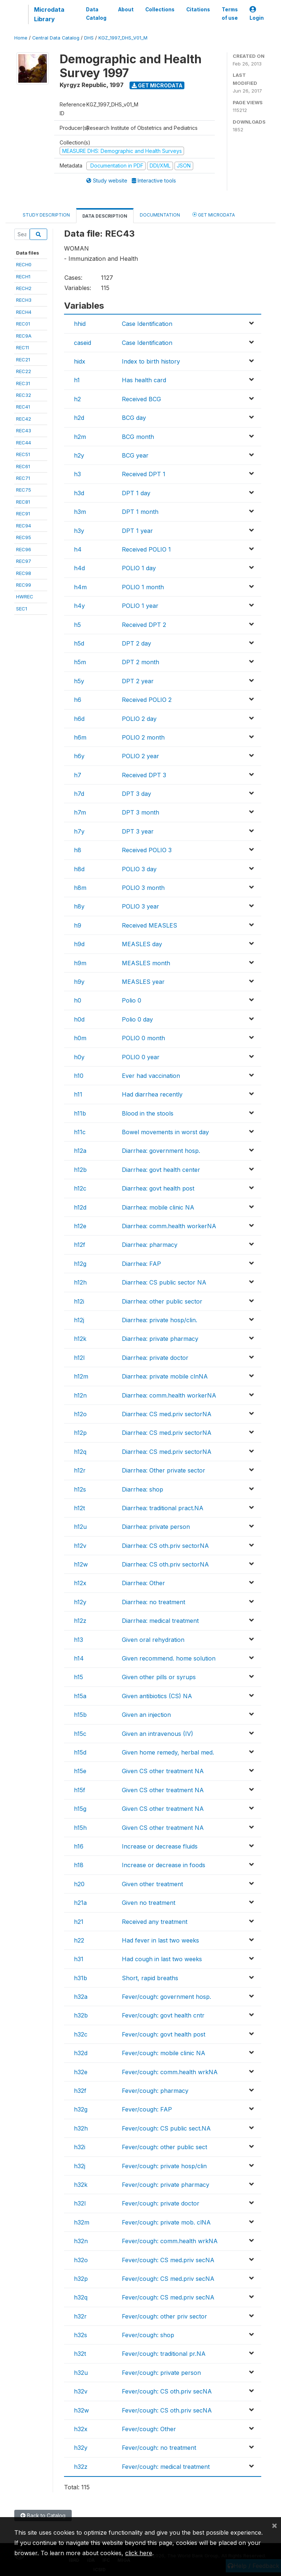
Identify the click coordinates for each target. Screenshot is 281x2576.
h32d (80, 2053)
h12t (79, 1508)
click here (138, 2553)
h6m (80, 737)
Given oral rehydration (153, 1639)
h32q (80, 2297)
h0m (80, 1038)
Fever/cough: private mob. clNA (166, 2222)
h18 (78, 1865)
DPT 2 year (138, 681)
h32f (80, 2090)
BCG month (138, 436)
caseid (82, 342)
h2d (79, 417)
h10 (78, 1075)
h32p (81, 2278)
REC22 (23, 371)
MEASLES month (146, 963)
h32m (81, 2222)
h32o (81, 2260)
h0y (79, 1057)
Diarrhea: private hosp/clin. (159, 1320)
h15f (79, 1790)
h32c (80, 2034)
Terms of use (230, 13)
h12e (80, 1226)
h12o (80, 1414)
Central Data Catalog (55, 38)
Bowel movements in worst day (165, 1132)
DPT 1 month (140, 511)
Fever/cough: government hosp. (166, 1996)
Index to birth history (151, 361)
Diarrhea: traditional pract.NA (162, 1508)
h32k (80, 2184)
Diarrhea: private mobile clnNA (165, 1376)
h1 (77, 380)
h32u (81, 2372)
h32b (81, 2015)
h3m (80, 511)
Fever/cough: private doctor (160, 2203)
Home (20, 38)
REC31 (23, 383)
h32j (79, 2166)
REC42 (23, 419)
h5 (77, 624)
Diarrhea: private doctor (155, 1357)
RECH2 (23, 288)
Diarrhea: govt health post (158, 1188)
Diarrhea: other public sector (162, 1301)
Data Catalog (96, 13)
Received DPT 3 (144, 775)
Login (257, 13)
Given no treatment (148, 1902)
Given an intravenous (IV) (157, 1733)
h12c (80, 1188)
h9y (79, 981)
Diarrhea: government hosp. (161, 1150)
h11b (80, 1113)
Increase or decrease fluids (160, 1846)
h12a (80, 1150)
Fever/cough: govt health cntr (163, 2015)
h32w (81, 2410)
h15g (80, 1808)
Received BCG (141, 399)
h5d (79, 643)
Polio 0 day (137, 1019)
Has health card (144, 380)
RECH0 (23, 264)
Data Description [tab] (104, 216)
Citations (198, 9)
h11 (78, 1094)
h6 (77, 699)
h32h (81, 2128)
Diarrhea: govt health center (161, 1169)
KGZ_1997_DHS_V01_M (122, 38)
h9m (80, 963)
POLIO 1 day (139, 568)
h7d (79, 793)
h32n (81, 2241)
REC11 (22, 347)
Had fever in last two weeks (160, 1940)
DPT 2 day (136, 643)
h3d (79, 493)
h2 (77, 399)
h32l (80, 2203)
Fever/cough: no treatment (159, 2447)
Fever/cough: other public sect (164, 2147)
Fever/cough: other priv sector (164, 2316)
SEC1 (21, 609)
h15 (78, 1677)
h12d (80, 1207)
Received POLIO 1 (146, 549)
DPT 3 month (140, 812)
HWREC (24, 596)
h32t (80, 2353)
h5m (80, 662)
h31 (78, 1959)
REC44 (23, 442)
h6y (79, 756)
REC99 (23, 585)
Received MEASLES (149, 925)
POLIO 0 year (141, 1057)
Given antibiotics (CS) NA (157, 1696)
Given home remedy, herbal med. (168, 1752)
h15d (80, 1752)
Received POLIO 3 (147, 850)
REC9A (23, 336)
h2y (79, 455)
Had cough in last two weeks (162, 1959)
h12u (80, 1526)
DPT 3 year (138, 831)
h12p (80, 1432)
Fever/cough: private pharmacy (165, 2184)
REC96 (23, 549)
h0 (77, 1000)
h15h (80, 1827)
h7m (80, 812)
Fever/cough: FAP (147, 2109)
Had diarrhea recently (152, 1094)
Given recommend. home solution (169, 1658)
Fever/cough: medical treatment (166, 2466)
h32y (80, 2447)
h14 (79, 1658)
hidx (79, 361)
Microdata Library (49, 14)
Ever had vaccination (151, 1075)
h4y (79, 605)
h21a (80, 1902)
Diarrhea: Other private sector (163, 1470)
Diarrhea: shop (142, 1489)
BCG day (134, 417)
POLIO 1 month (143, 587)
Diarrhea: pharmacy (149, 1244)
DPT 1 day (136, 493)
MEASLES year (143, 981)
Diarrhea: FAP (141, 1263)
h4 (78, 549)
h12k (80, 1338)
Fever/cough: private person (161, 2372)
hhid (80, 323)
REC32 (23, 395)
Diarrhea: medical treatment (160, 1620)
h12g (80, 1263)
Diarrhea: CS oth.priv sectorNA (165, 1545)
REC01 (23, 324)
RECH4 (23, 312)
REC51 (23, 454)
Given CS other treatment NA (163, 1771)
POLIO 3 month (143, 887)
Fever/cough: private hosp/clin (164, 2166)
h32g (80, 2109)
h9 (77, 925)
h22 (79, 1940)
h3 (77, 474)
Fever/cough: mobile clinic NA (163, 2053)
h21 (78, 1921)
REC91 (23, 513)
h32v (80, 2391)
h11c (80, 1132)
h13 (78, 1639)
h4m (80, 587)
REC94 (23, 526)
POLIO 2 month (143, 737)
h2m (80, 436)
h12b (80, 1169)
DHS (89, 38)
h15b (80, 1714)
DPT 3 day (136, 793)
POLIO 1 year (140, 605)
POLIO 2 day (139, 718)
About (126, 9)
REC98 (23, 573)
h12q (80, 1451)
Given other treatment (152, 1884)
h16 (78, 1846)
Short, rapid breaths (150, 1978)
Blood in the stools (147, 1113)
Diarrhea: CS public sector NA (164, 1282)
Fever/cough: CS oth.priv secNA (167, 2391)
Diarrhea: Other (143, 1583)
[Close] (274, 2525)
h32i (79, 2147)
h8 (77, 850)
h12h (80, 1282)
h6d (79, 718)
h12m (81, 1376)
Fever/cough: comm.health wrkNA (170, 2072)
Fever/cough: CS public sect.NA (166, 2128)
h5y (79, 681)
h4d (79, 568)
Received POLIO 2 (147, 699)
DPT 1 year (137, 530)
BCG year (135, 455)
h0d (79, 1019)
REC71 (23, 478)
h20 (79, 1884)
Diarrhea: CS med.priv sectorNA (166, 1414)
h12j (79, 1320)
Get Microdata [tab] (213, 214)
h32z (80, 2466)
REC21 (23, 359)
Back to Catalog (42, 2515)
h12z (80, 1620)
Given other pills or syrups (159, 1677)
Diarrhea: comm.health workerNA (169, 1226)
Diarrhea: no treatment (153, 1602)
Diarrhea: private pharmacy (160, 1338)
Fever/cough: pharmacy (155, 2090)
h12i (79, 1301)
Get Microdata (157, 85)
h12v (80, 1545)
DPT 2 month (140, 662)
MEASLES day (142, 944)
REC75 (23, 490)
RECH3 (23, 300)
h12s (80, 1489)
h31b (80, 1978)
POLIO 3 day (139, 869)
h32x (80, 2429)
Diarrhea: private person (156, 1526)
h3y (79, 530)
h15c (80, 1733)
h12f (79, 1244)
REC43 (23, 430)
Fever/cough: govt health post (163, 2034)
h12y (80, 1602)
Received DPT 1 (143, 474)
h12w (81, 1564)
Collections (160, 9)
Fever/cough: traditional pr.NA (164, 2353)
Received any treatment (154, 1921)
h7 (77, 775)
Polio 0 (131, 1000)
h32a (80, 1996)
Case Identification (147, 323)
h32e (80, 2072)
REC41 (23, 407)
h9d (79, 944)
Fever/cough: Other (149, 2429)
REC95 (23, 537)
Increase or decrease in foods (163, 1865)
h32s (80, 2335)
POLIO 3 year (140, 906)
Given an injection (146, 1714)
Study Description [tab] (46, 215)
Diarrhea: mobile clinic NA (158, 1207)
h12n (80, 1395)
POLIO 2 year (140, 756)
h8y (79, 906)
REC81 (23, 502)
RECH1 (23, 276)
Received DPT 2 (144, 624)
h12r (80, 1470)
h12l (79, 1357)
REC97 (23, 561)
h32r (80, 2316)
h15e (80, 1771)
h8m (80, 887)
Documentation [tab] (160, 215)
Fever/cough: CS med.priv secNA (168, 2260)
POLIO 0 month (143, 1038)
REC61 (23, 466)
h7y (79, 831)
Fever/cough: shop (148, 2335)
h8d (79, 869)
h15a (80, 1696)
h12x (80, 1583)
